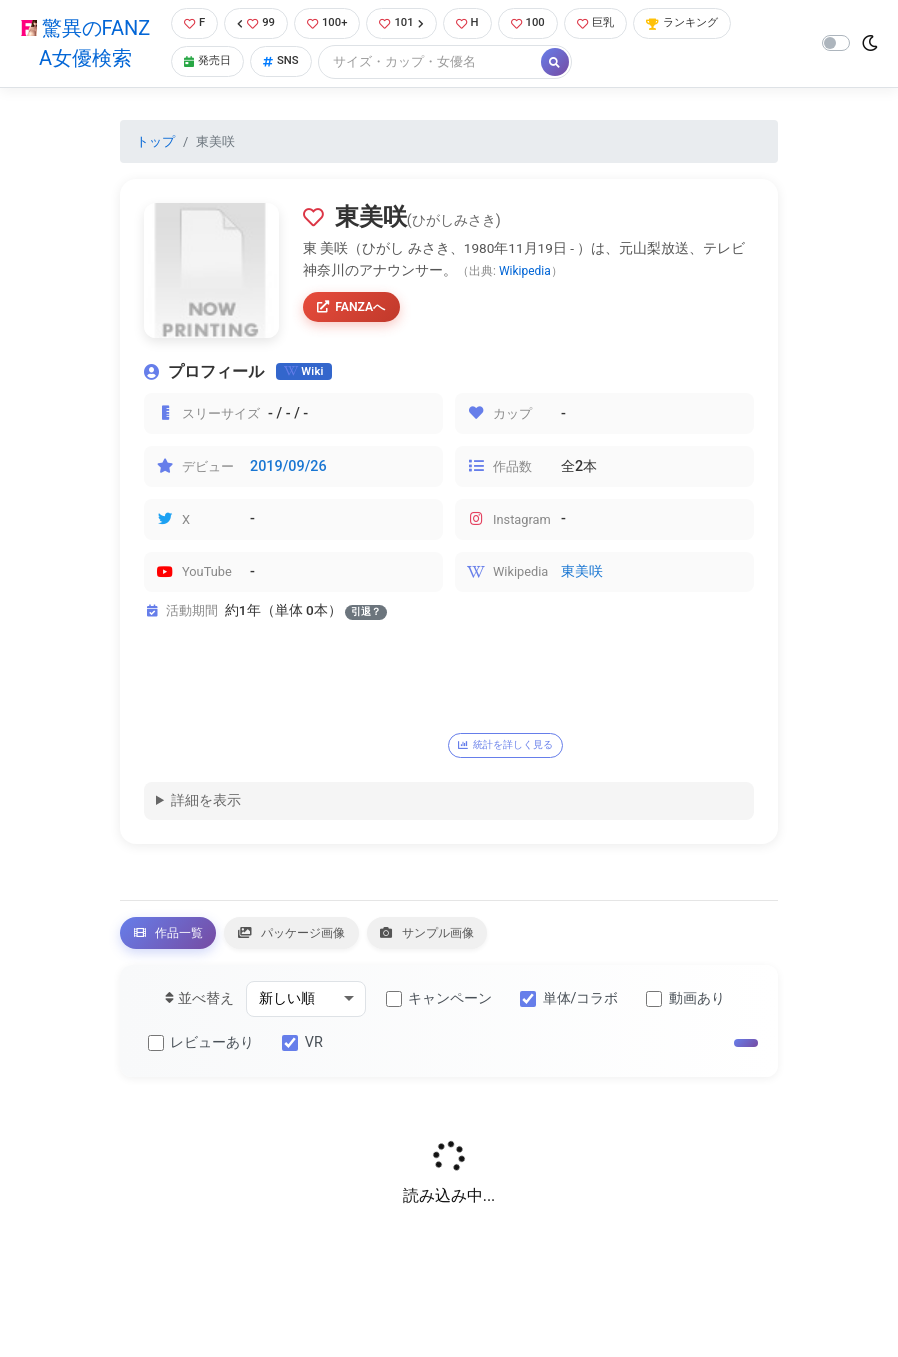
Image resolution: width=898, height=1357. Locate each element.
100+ (330, 24)
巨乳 (616, 24)
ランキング (711, 24)
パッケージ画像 (330, 941)
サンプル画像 (494, 941)
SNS (284, 64)
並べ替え (199, 1011)
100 (543, 24)
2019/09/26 (288, 468)
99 (255, 24)
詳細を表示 (206, 805)
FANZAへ (357, 312)
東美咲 (582, 574)
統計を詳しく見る (518, 747)
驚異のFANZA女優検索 (82, 45)
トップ (155, 143)
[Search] (435, 64)
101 (409, 24)
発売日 (205, 64)
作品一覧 (180, 941)
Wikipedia (525, 273)
